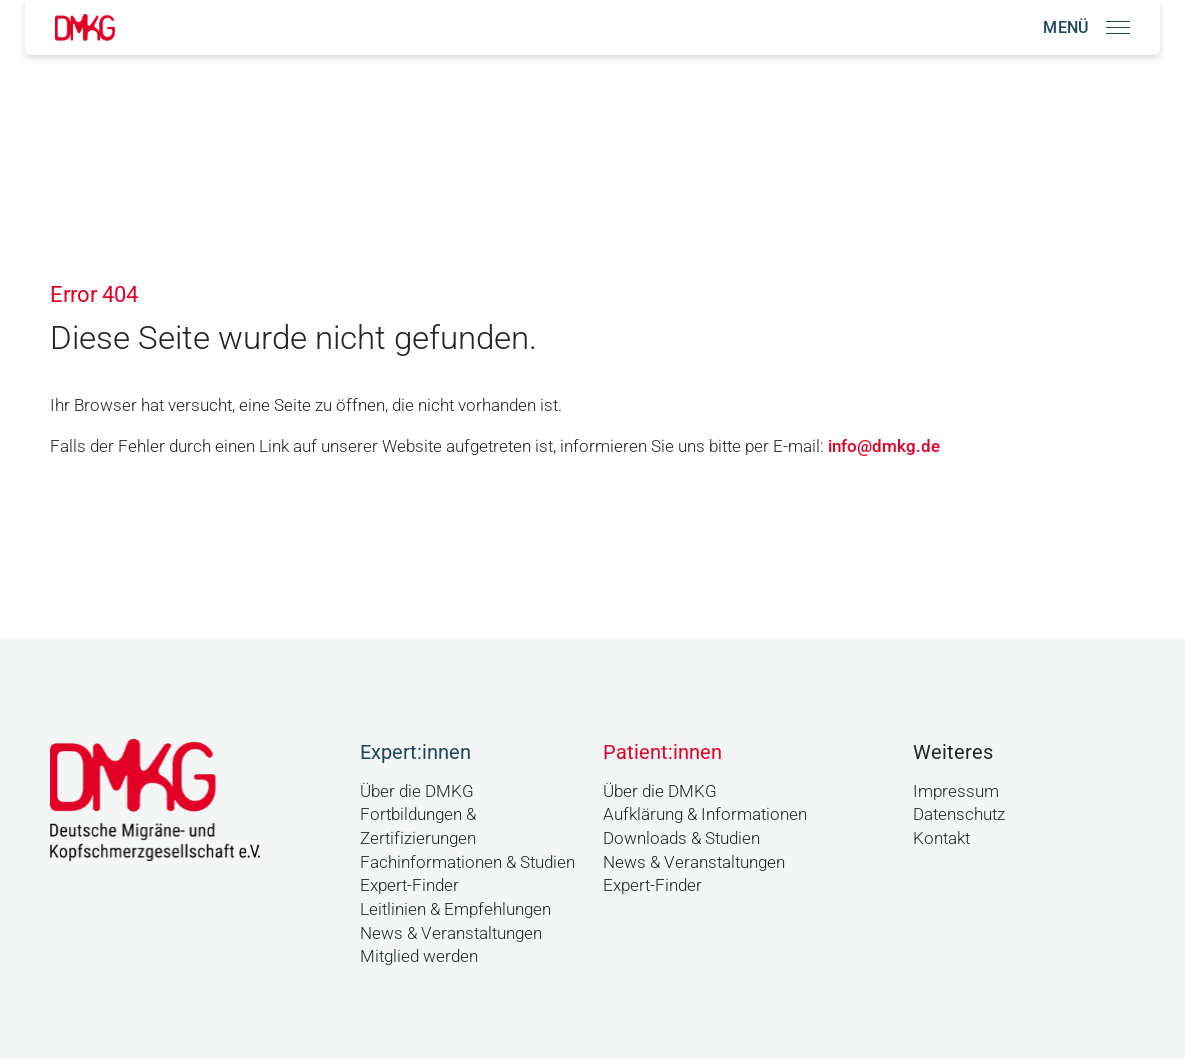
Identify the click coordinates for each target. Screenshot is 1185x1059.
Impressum (956, 791)
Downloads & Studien (681, 838)
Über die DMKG (417, 791)
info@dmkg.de (884, 446)
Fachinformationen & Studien (467, 862)
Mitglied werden (419, 956)
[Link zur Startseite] (85, 27)
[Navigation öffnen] (1086, 27)
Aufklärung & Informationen (705, 814)
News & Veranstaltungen (451, 933)
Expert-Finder (409, 885)
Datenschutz (959, 814)
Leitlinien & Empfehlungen (455, 909)
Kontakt (941, 838)
